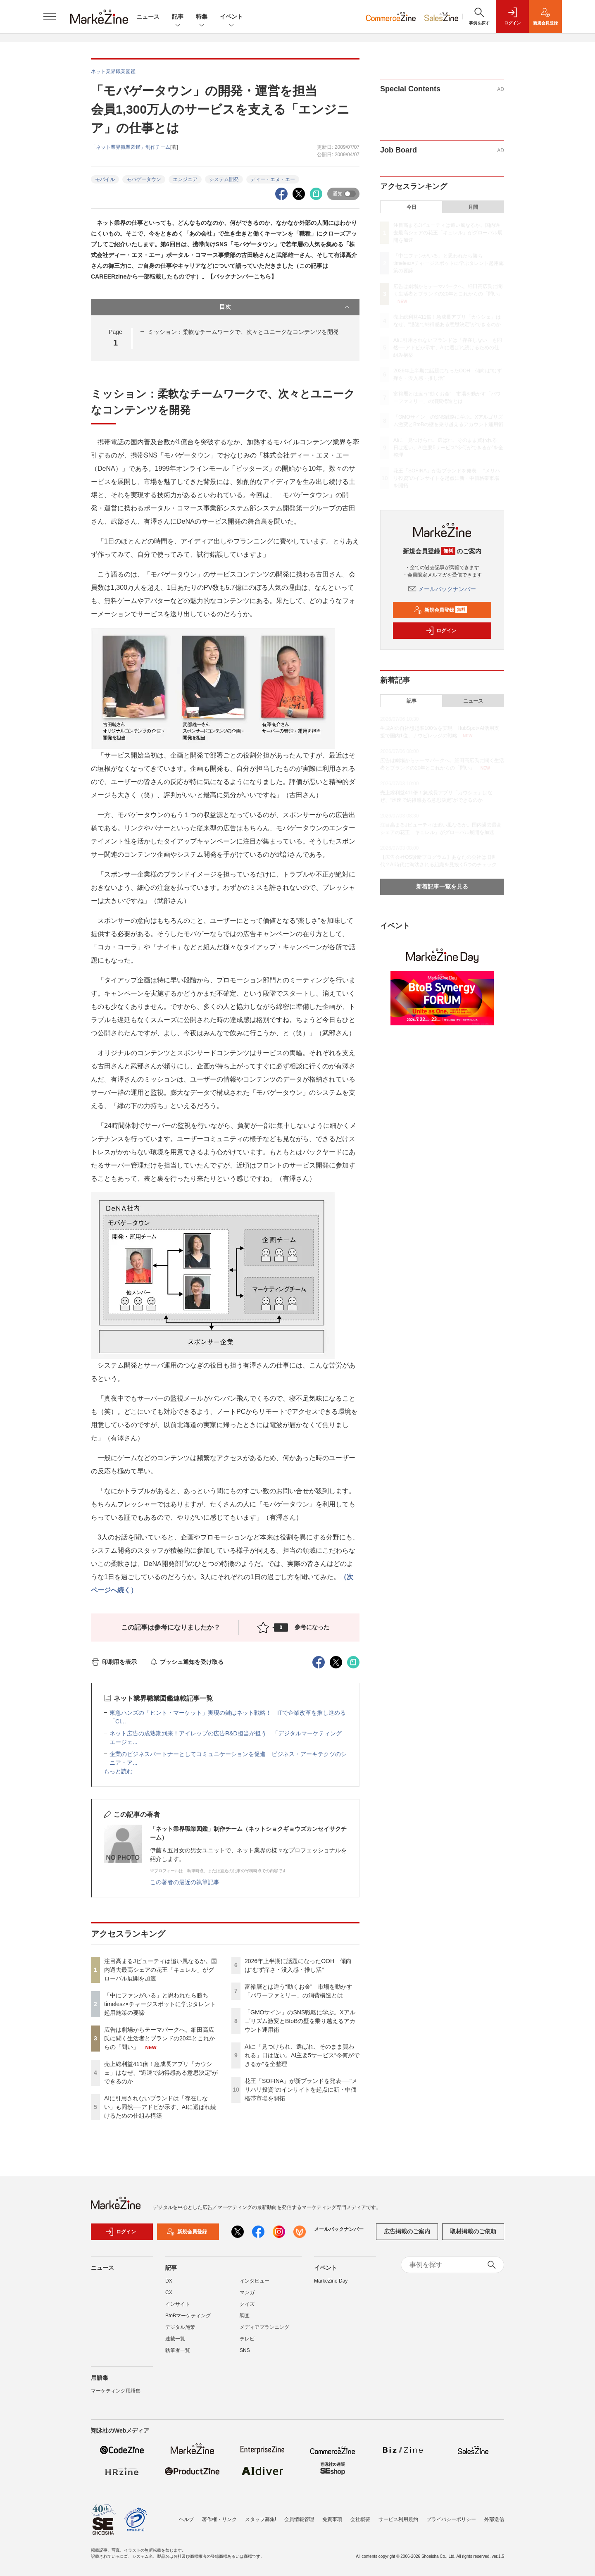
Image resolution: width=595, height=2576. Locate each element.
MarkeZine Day (330, 2285)
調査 (245, 2320)
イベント (231, 17)
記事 (177, 17)
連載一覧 (175, 2343)
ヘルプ (186, 2519)
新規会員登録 (440, 610)
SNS (245, 2354)
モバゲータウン (143, 179)
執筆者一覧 (177, 2354)
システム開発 (224, 179)
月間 (473, 207)
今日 (411, 207)
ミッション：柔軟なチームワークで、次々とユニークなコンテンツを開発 (243, 332)
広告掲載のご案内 (407, 2236)
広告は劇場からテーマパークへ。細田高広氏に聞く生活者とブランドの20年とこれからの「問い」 (159, 2038)
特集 (201, 17)
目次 (285, 307)
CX (168, 2297)
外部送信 (494, 2519)
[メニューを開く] (49, 16)
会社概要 (360, 2519)
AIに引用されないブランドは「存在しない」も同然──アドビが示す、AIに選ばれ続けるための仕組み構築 (160, 2107)
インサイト (177, 2308)
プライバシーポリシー (451, 2519)
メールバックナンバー (442, 589)
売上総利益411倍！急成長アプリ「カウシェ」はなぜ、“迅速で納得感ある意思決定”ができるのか (161, 2073)
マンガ (247, 2297)
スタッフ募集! (260, 2519)
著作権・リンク (219, 2519)
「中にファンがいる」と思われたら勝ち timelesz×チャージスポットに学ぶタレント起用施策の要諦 (160, 2004)
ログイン (441, 631)
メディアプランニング (264, 2331)
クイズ (247, 2308)
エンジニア (185, 179)
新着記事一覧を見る (442, 886)
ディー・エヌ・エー (272, 179)
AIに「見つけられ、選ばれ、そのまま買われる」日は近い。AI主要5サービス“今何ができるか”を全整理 (302, 2055)
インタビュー (254, 2285)
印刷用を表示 (114, 1662)
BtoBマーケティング (188, 2320)
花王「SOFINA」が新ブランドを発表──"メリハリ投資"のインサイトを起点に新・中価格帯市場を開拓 (301, 2090)
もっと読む (118, 1771)
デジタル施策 (180, 2331)
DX (168, 2285)
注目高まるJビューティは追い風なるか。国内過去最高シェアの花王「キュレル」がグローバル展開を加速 (160, 1970)
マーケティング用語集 (115, 2395)
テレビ (247, 2343)
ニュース (147, 16)
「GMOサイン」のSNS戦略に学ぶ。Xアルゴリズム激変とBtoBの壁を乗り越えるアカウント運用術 (300, 2021)
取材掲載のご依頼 (473, 2236)
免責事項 (332, 2519)
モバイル (105, 179)
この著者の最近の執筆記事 (184, 1882)
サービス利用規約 (398, 2519)
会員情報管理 (299, 2519)
